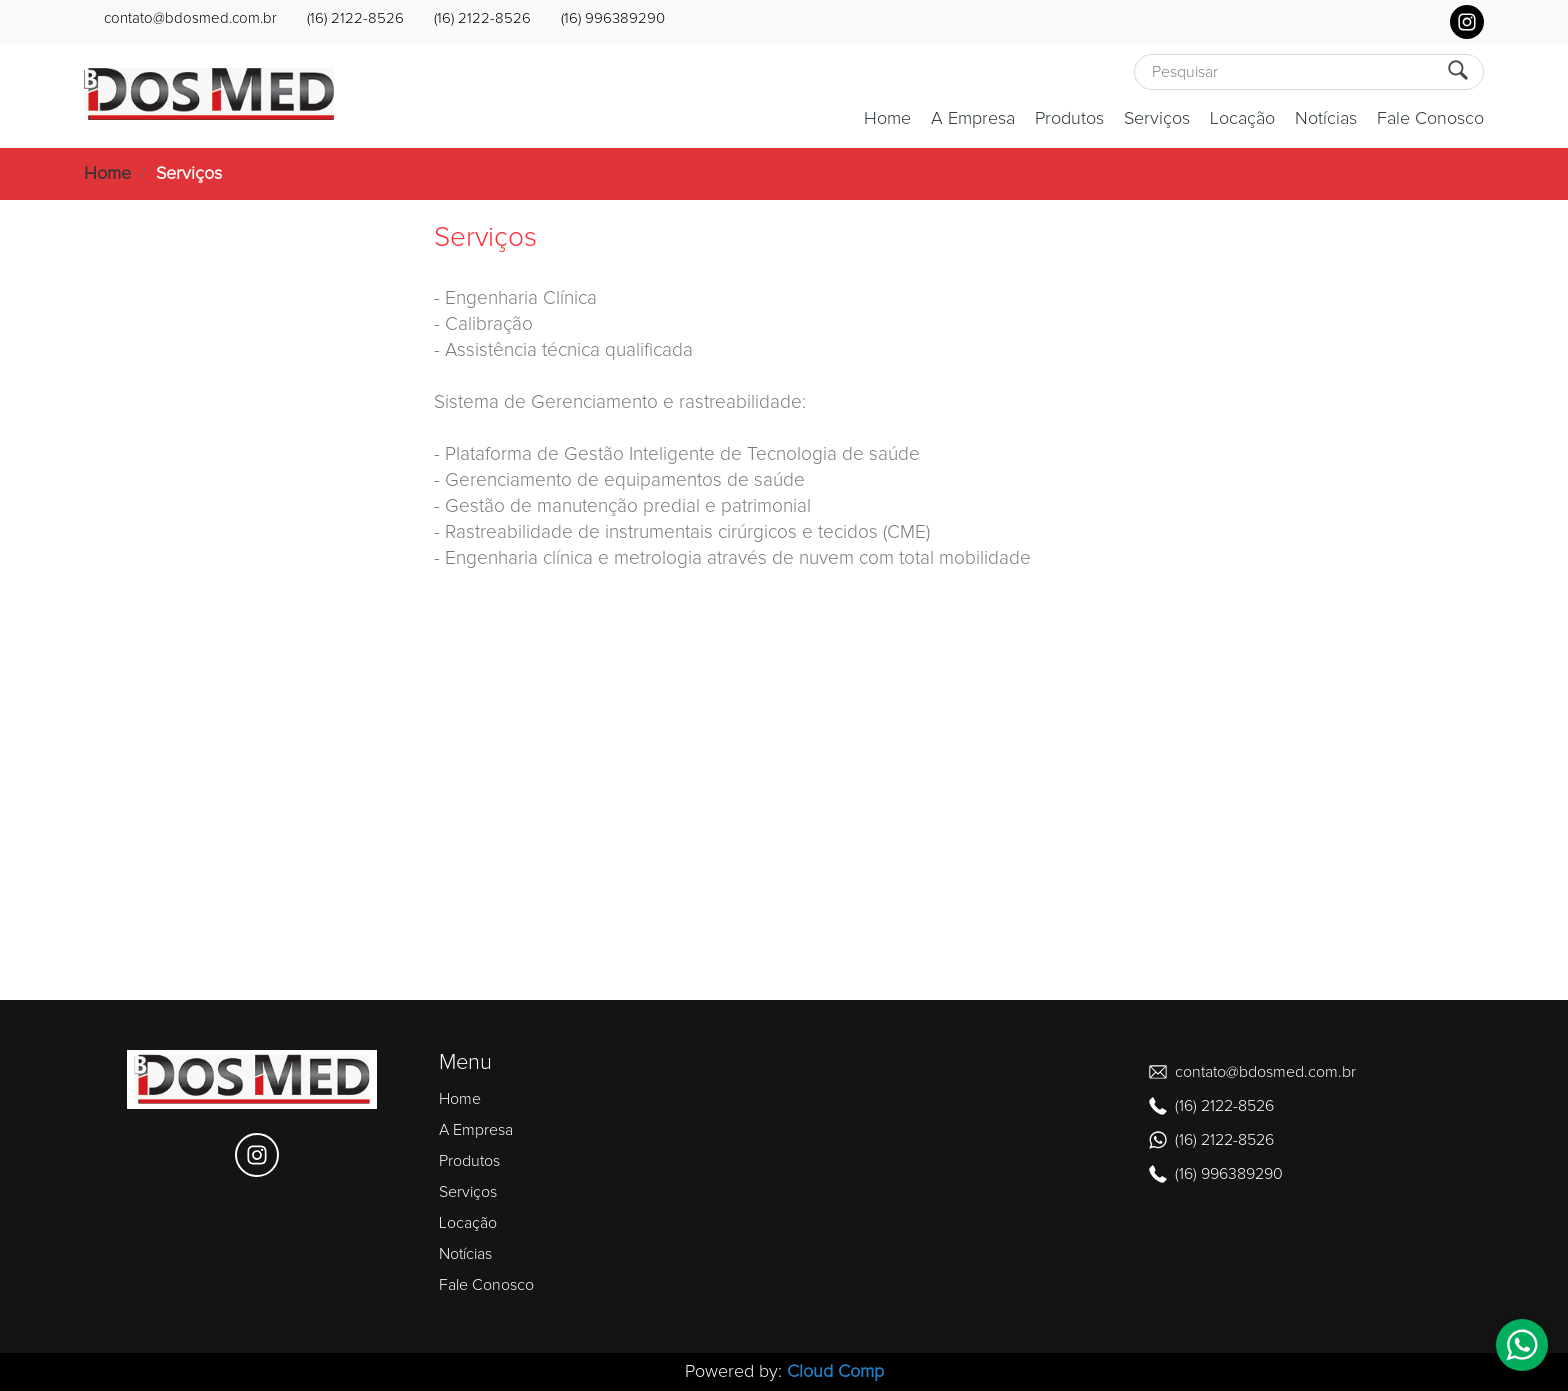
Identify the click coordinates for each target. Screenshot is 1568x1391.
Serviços (1157, 119)
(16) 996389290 (613, 18)
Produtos (1069, 119)
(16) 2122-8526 (355, 18)
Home (887, 119)
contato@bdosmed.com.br (190, 18)
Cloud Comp (835, 1372)
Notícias (1326, 119)
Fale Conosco (1430, 119)
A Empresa (973, 119)
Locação (1242, 119)
